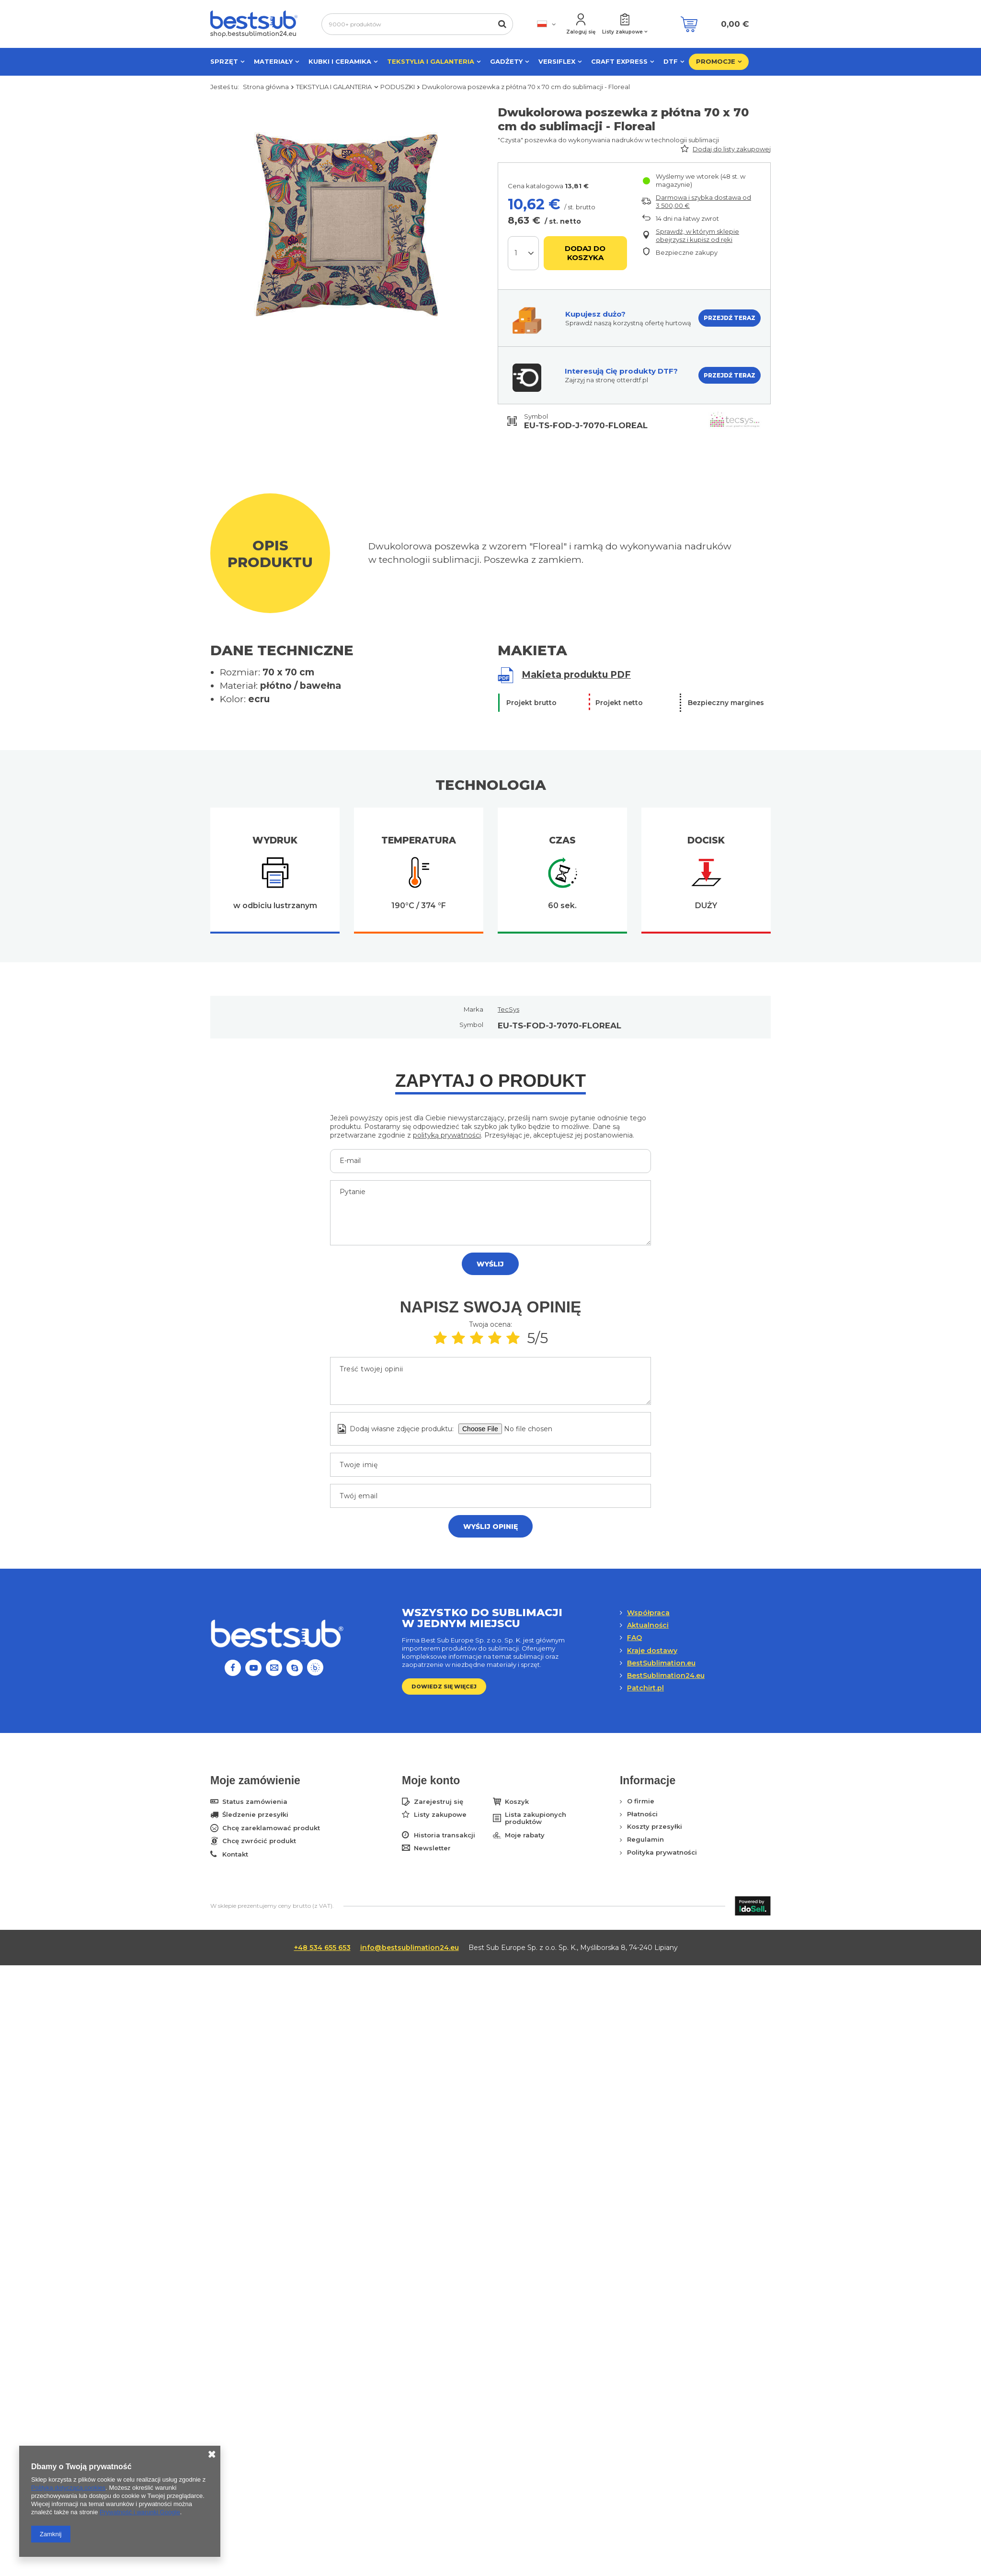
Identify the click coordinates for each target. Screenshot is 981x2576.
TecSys (508, 1009)
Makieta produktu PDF (576, 674)
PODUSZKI (397, 87)
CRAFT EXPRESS (619, 61)
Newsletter (432, 1848)
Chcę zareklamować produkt (271, 1828)
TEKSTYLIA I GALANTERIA (430, 61)
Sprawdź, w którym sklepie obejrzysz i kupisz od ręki (697, 235)
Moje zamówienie (255, 1780)
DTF (670, 61)
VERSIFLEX (556, 61)
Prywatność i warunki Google (140, 2512)
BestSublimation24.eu (666, 1675)
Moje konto (431, 1780)
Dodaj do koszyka (585, 253)
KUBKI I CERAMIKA (339, 61)
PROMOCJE (715, 61)
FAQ (634, 1637)
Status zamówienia (254, 1801)
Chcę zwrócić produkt (259, 1841)
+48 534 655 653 (322, 1947)
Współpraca (648, 1612)
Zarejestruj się (438, 1801)
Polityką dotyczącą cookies (68, 2487)
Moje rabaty (525, 1835)
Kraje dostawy (652, 1650)
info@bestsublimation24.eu (409, 1947)
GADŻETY (506, 61)
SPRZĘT (224, 61)
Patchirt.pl (645, 1688)
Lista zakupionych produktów (535, 1818)
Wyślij (490, 1264)
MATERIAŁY (273, 61)
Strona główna (266, 87)
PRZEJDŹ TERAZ (729, 317)
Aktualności (648, 1625)
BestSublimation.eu (661, 1663)
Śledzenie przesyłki (255, 1814)
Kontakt (235, 1854)
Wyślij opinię (490, 1526)
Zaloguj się (580, 32)
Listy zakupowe (622, 32)
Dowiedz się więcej (444, 1686)
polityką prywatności (447, 1135)
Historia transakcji (444, 1835)
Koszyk (517, 1801)
